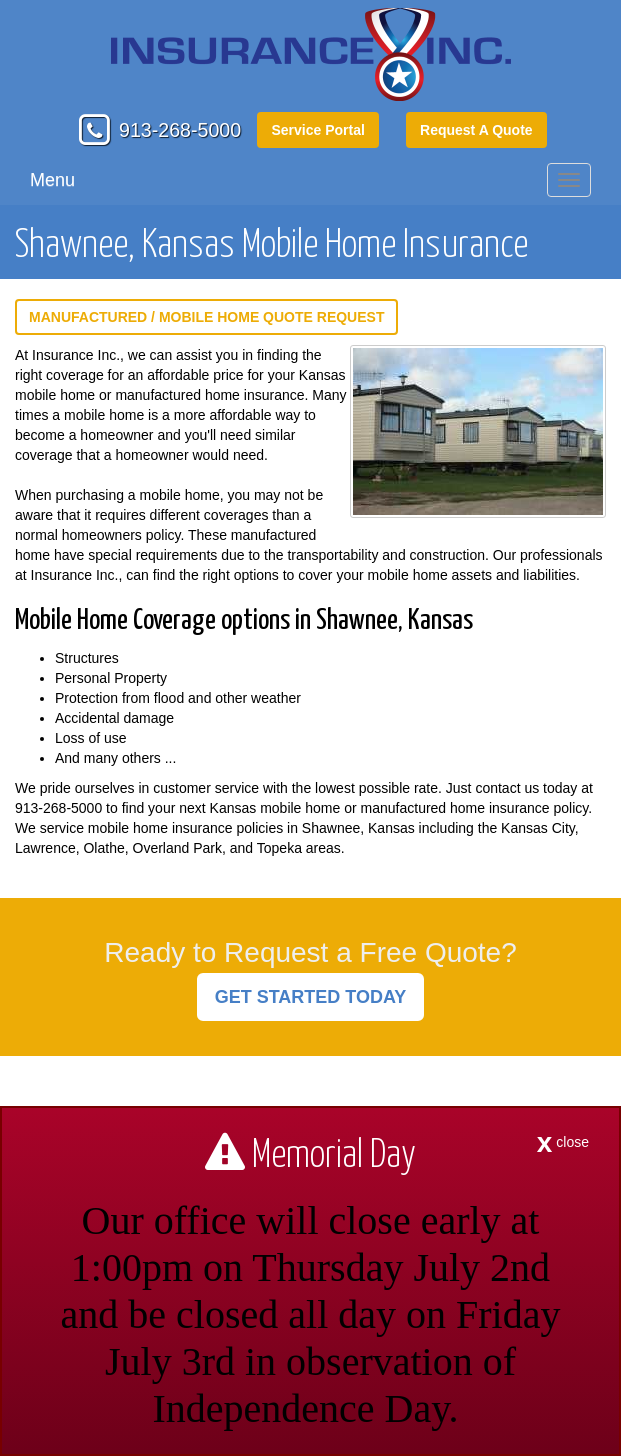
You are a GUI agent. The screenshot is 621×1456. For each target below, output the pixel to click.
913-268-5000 (180, 130)
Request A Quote (476, 130)
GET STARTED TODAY (311, 997)
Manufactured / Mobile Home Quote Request (206, 317)
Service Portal (317, 130)
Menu (52, 180)
